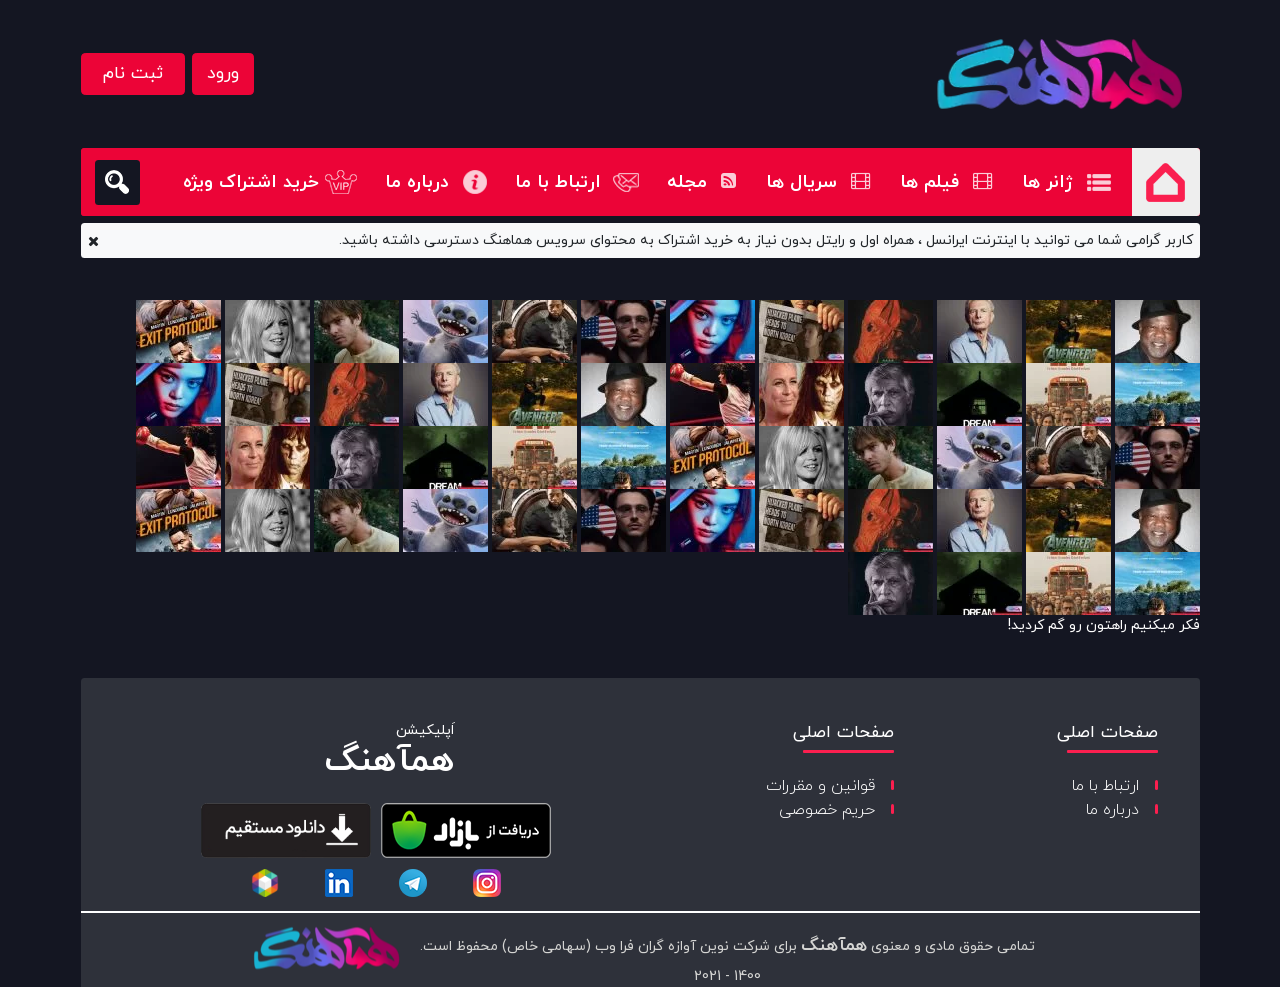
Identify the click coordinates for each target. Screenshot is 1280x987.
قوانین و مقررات (820, 786)
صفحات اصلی (1107, 732)
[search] (117, 182)
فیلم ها (946, 182)
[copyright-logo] (326, 950)
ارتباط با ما (558, 182)
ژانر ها (1047, 182)
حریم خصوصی (827, 810)
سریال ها (818, 182)
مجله (701, 182)
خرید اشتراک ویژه (251, 182)
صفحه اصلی (1166, 182)
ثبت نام (133, 73)
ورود (223, 73)
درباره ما (417, 182)
